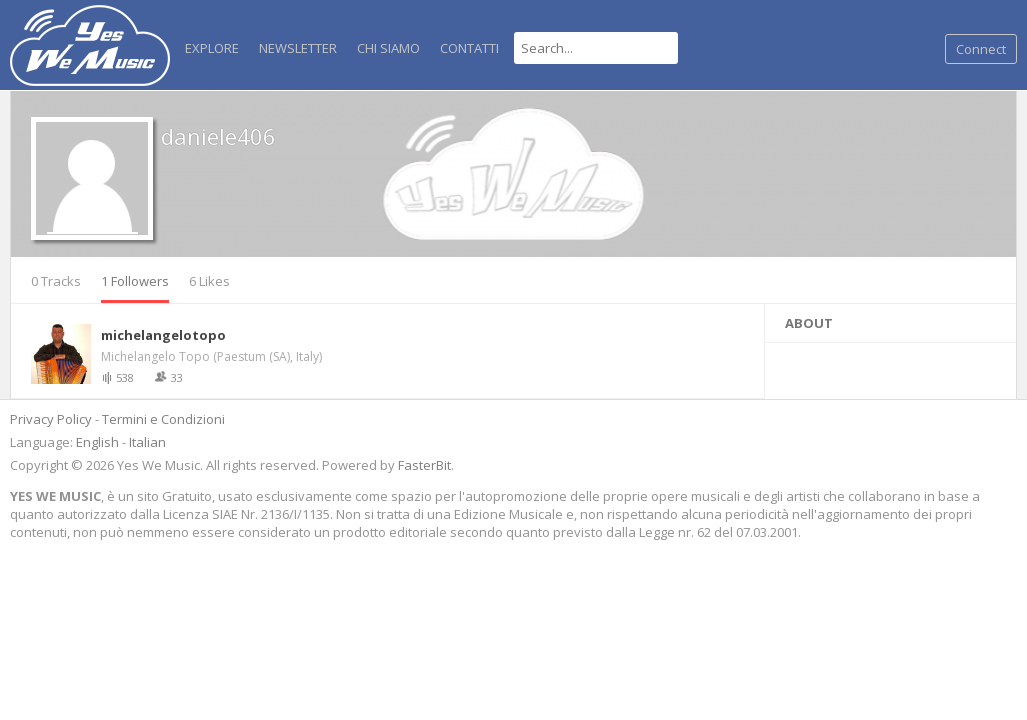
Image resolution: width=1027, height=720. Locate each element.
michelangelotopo (163, 335)
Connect (981, 49)
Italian (147, 442)
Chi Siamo (388, 48)
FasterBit (424, 465)
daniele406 (218, 136)
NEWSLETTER (298, 48)
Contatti (469, 48)
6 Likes (209, 281)
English (97, 442)
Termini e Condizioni (163, 419)
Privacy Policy (51, 419)
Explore (212, 48)
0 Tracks (56, 281)
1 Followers (135, 281)
